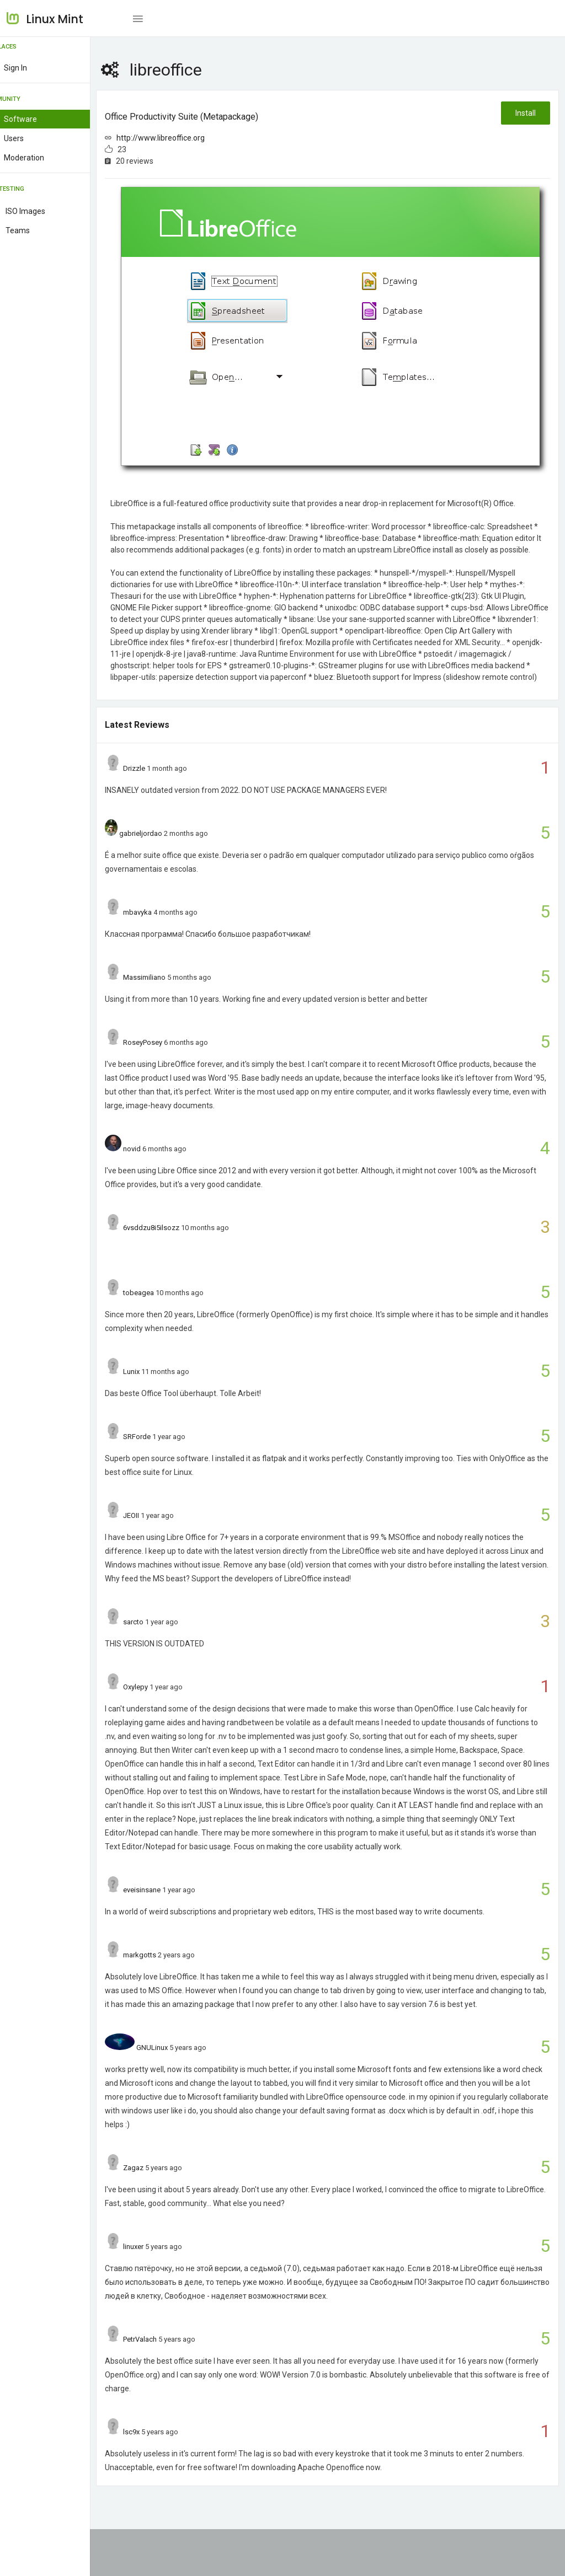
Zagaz (160, 2214)
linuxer (160, 2293)
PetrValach (166, 2386)
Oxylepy (162, 1706)
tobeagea (165, 1312)
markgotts (166, 1988)
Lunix (158, 1391)
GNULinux (178, 2094)
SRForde (163, 1456)
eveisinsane (168, 1923)
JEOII (158, 1535)
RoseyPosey (169, 1062)
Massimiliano (171, 996)
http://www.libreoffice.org (187, 137)
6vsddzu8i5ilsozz (178, 1247)
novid (158, 1168)
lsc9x (158, 2479)
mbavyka (164, 931)
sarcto (160, 1641)
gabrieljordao (167, 853)
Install (525, 113)
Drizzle (161, 787)
